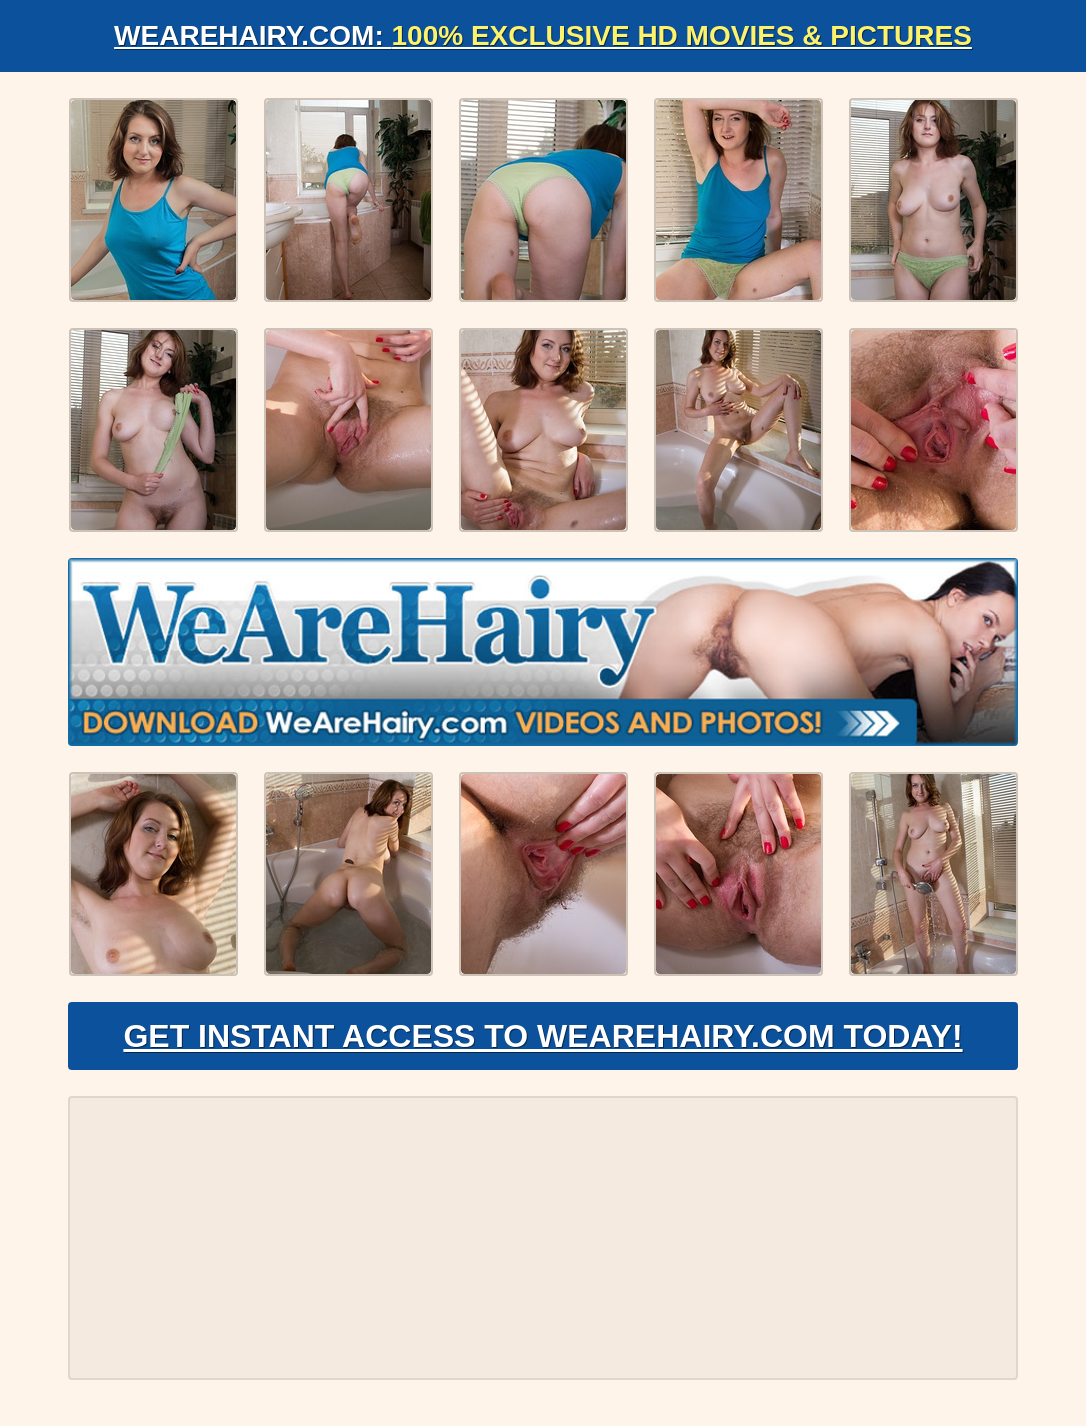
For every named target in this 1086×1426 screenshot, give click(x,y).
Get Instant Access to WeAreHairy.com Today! (542, 1036)
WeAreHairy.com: (543, 35)
